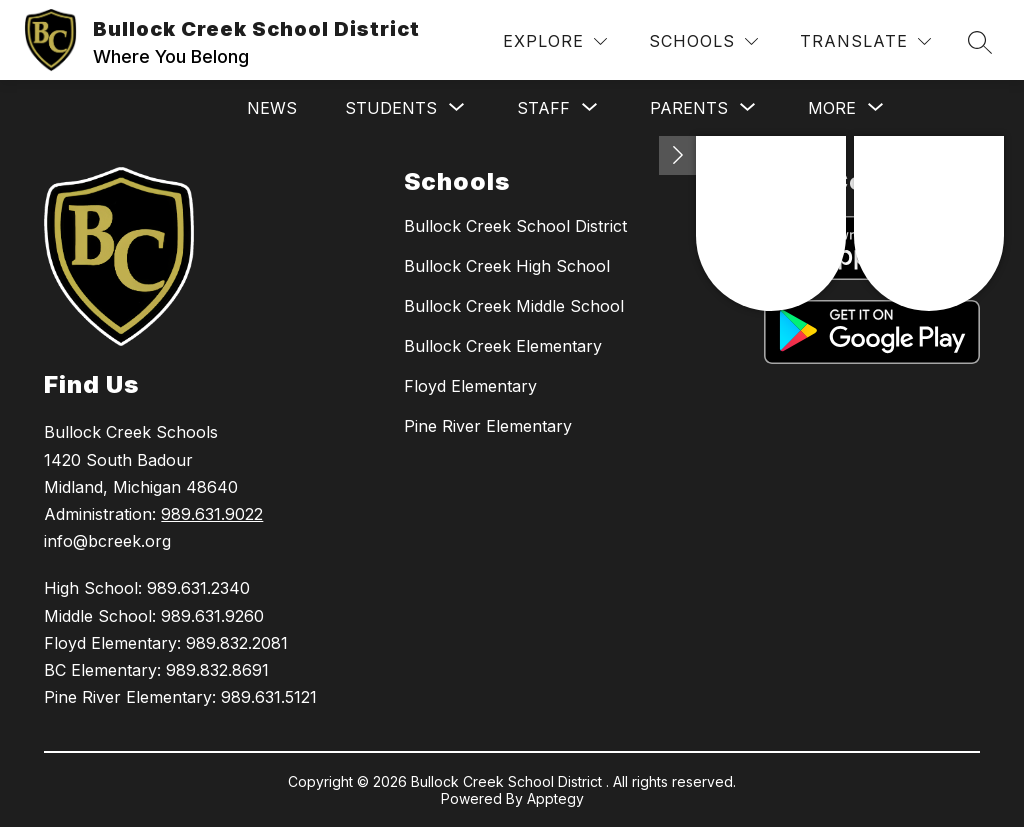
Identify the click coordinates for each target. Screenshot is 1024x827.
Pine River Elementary (488, 426)
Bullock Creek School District (515, 226)
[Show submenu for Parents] (689, 108)
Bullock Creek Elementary (503, 346)
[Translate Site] (865, 41)
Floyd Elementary (470, 386)
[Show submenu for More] (832, 108)
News (272, 108)
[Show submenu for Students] (391, 108)
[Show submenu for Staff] (543, 108)
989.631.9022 (212, 514)
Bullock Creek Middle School (514, 306)
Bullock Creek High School (507, 266)
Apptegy (555, 798)
